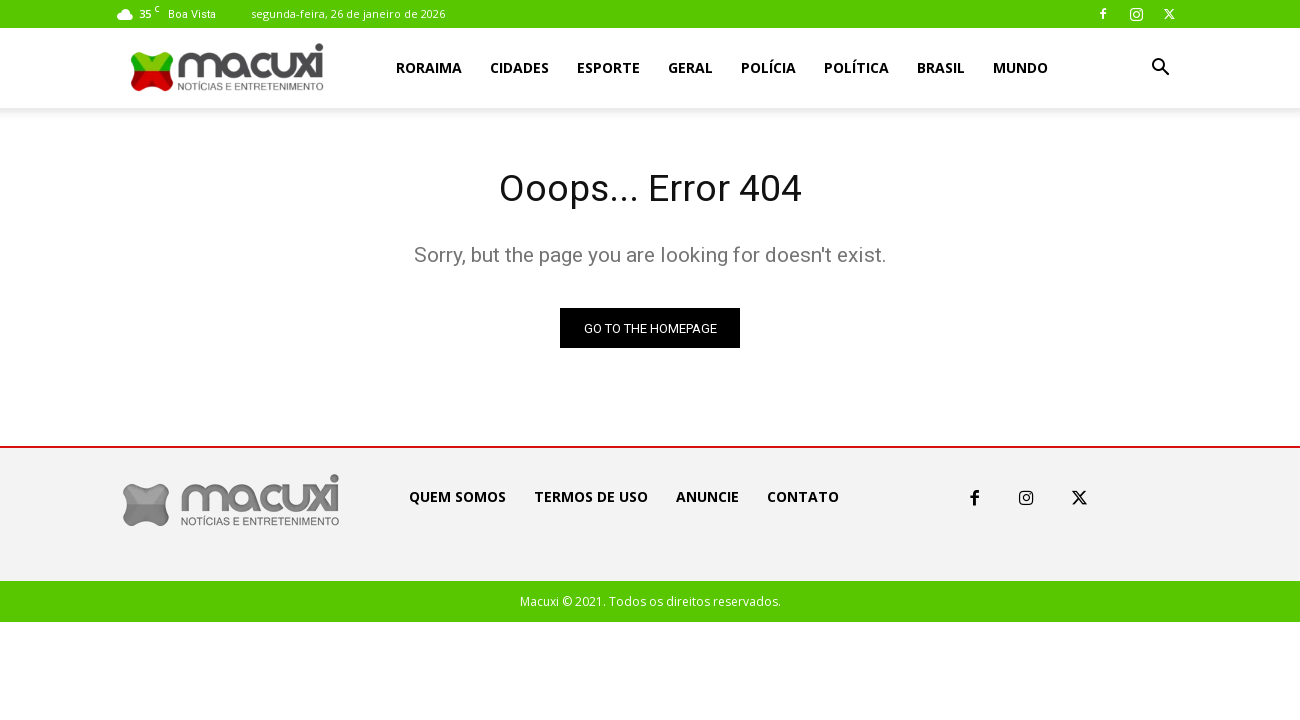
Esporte (608, 67)
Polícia (768, 67)
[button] (1160, 69)
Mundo (1020, 67)
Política (856, 67)
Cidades (519, 67)
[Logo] (228, 68)
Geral (690, 67)
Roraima (429, 67)
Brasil (941, 67)
